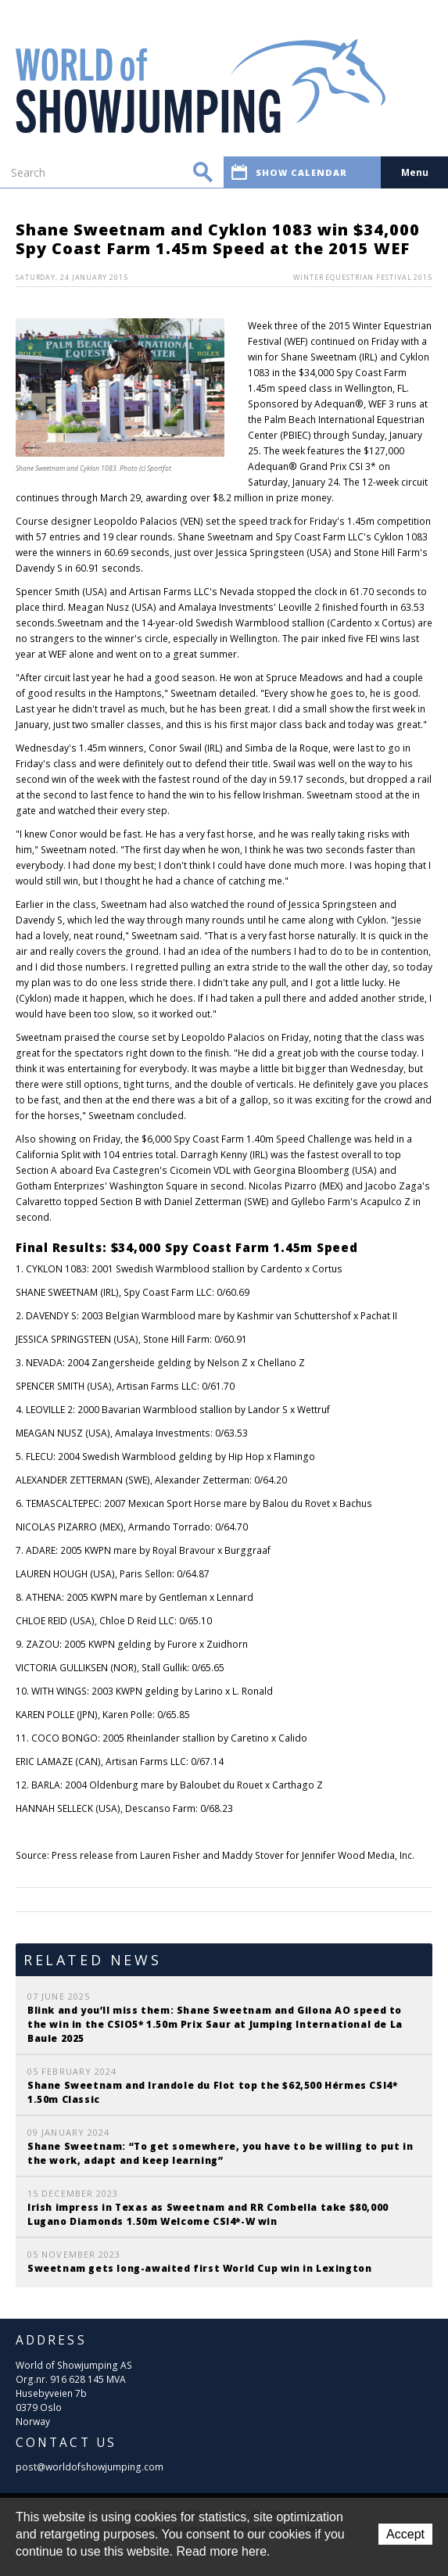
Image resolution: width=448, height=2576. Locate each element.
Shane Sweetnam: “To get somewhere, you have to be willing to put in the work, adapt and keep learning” (220, 2153)
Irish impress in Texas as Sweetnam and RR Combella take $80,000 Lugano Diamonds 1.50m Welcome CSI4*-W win (208, 2214)
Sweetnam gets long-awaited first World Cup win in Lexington (199, 2268)
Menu (414, 172)
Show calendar (289, 172)
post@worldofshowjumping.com (89, 2467)
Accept (405, 2534)
